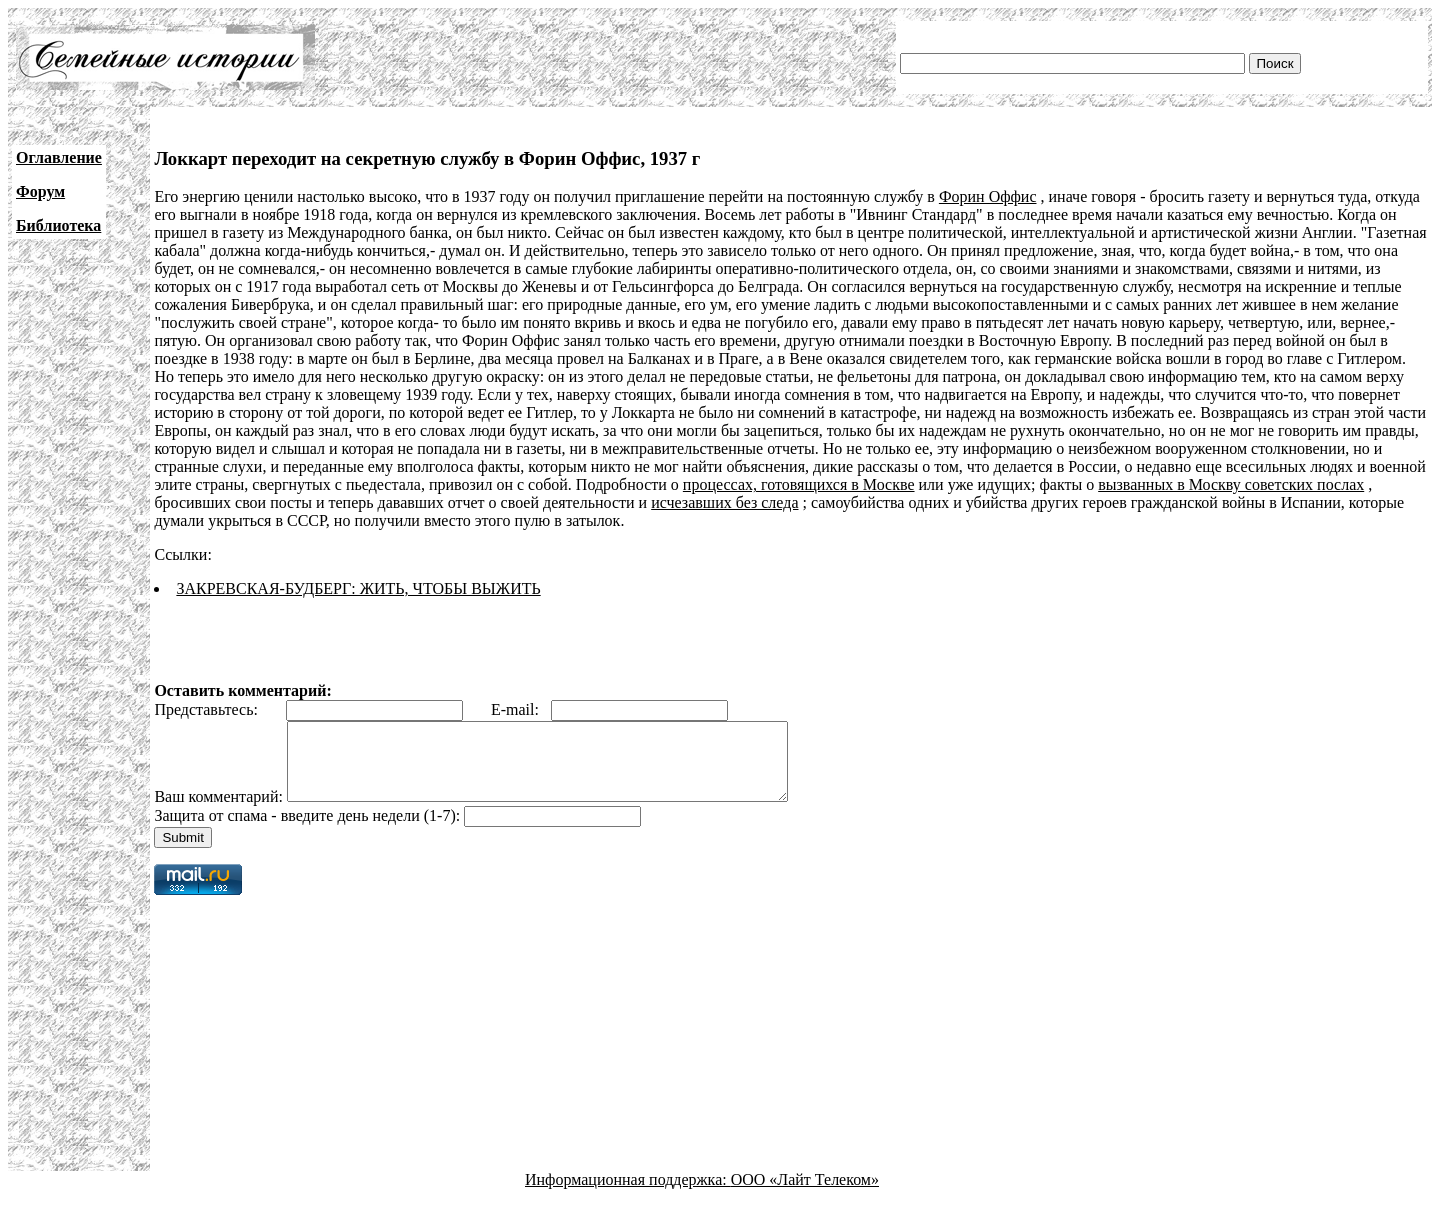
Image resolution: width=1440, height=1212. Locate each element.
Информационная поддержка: (628, 1194)
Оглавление (59, 157)
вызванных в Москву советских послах (1231, 484)
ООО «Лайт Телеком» (805, 1194)
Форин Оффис (988, 196)
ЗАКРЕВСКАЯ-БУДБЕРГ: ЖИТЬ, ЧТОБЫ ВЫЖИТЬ (358, 588)
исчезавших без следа (724, 502)
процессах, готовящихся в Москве (799, 484)
